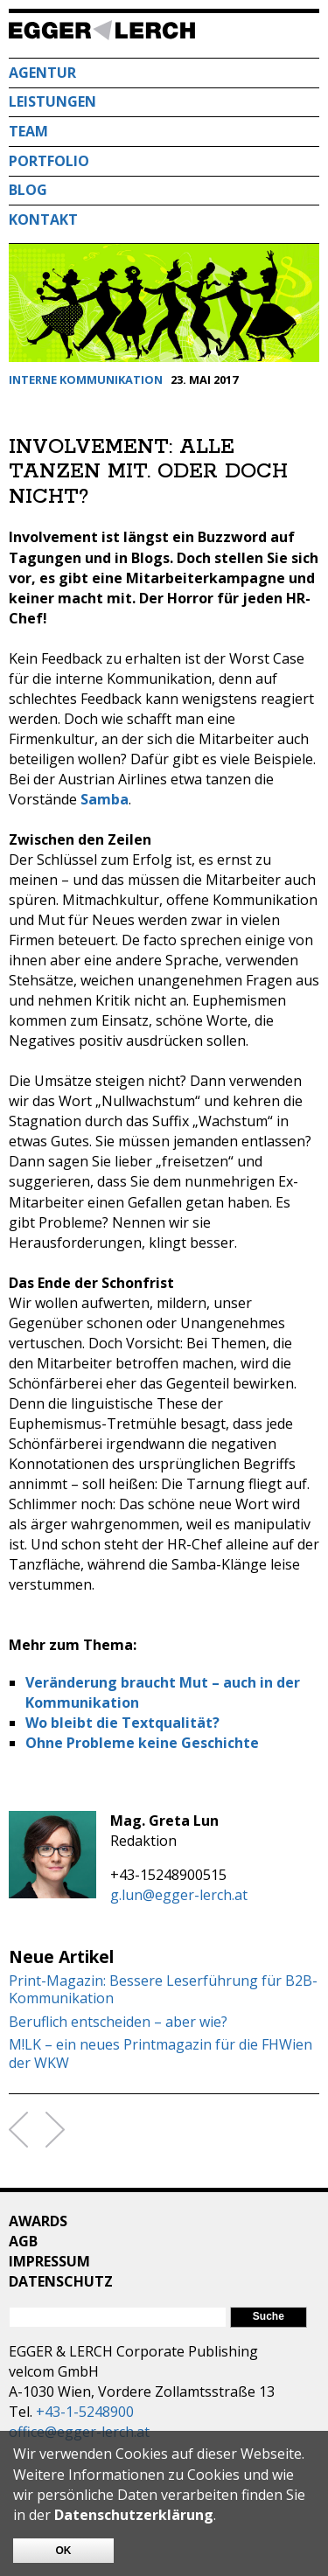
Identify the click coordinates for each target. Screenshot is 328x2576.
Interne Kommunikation (86, 379)
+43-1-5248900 (85, 2411)
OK (64, 2551)
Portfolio (49, 161)
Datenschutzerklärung (133, 2514)
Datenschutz (61, 2281)
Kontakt (43, 219)
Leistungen (52, 101)
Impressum (49, 2261)
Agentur (42, 72)
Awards (38, 2221)
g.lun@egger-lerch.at (179, 1894)
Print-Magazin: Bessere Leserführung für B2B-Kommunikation (163, 1990)
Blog (28, 189)
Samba (104, 799)
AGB (23, 2241)
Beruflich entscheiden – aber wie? (118, 2022)
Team (28, 131)
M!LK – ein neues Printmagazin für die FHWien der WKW (160, 2054)
